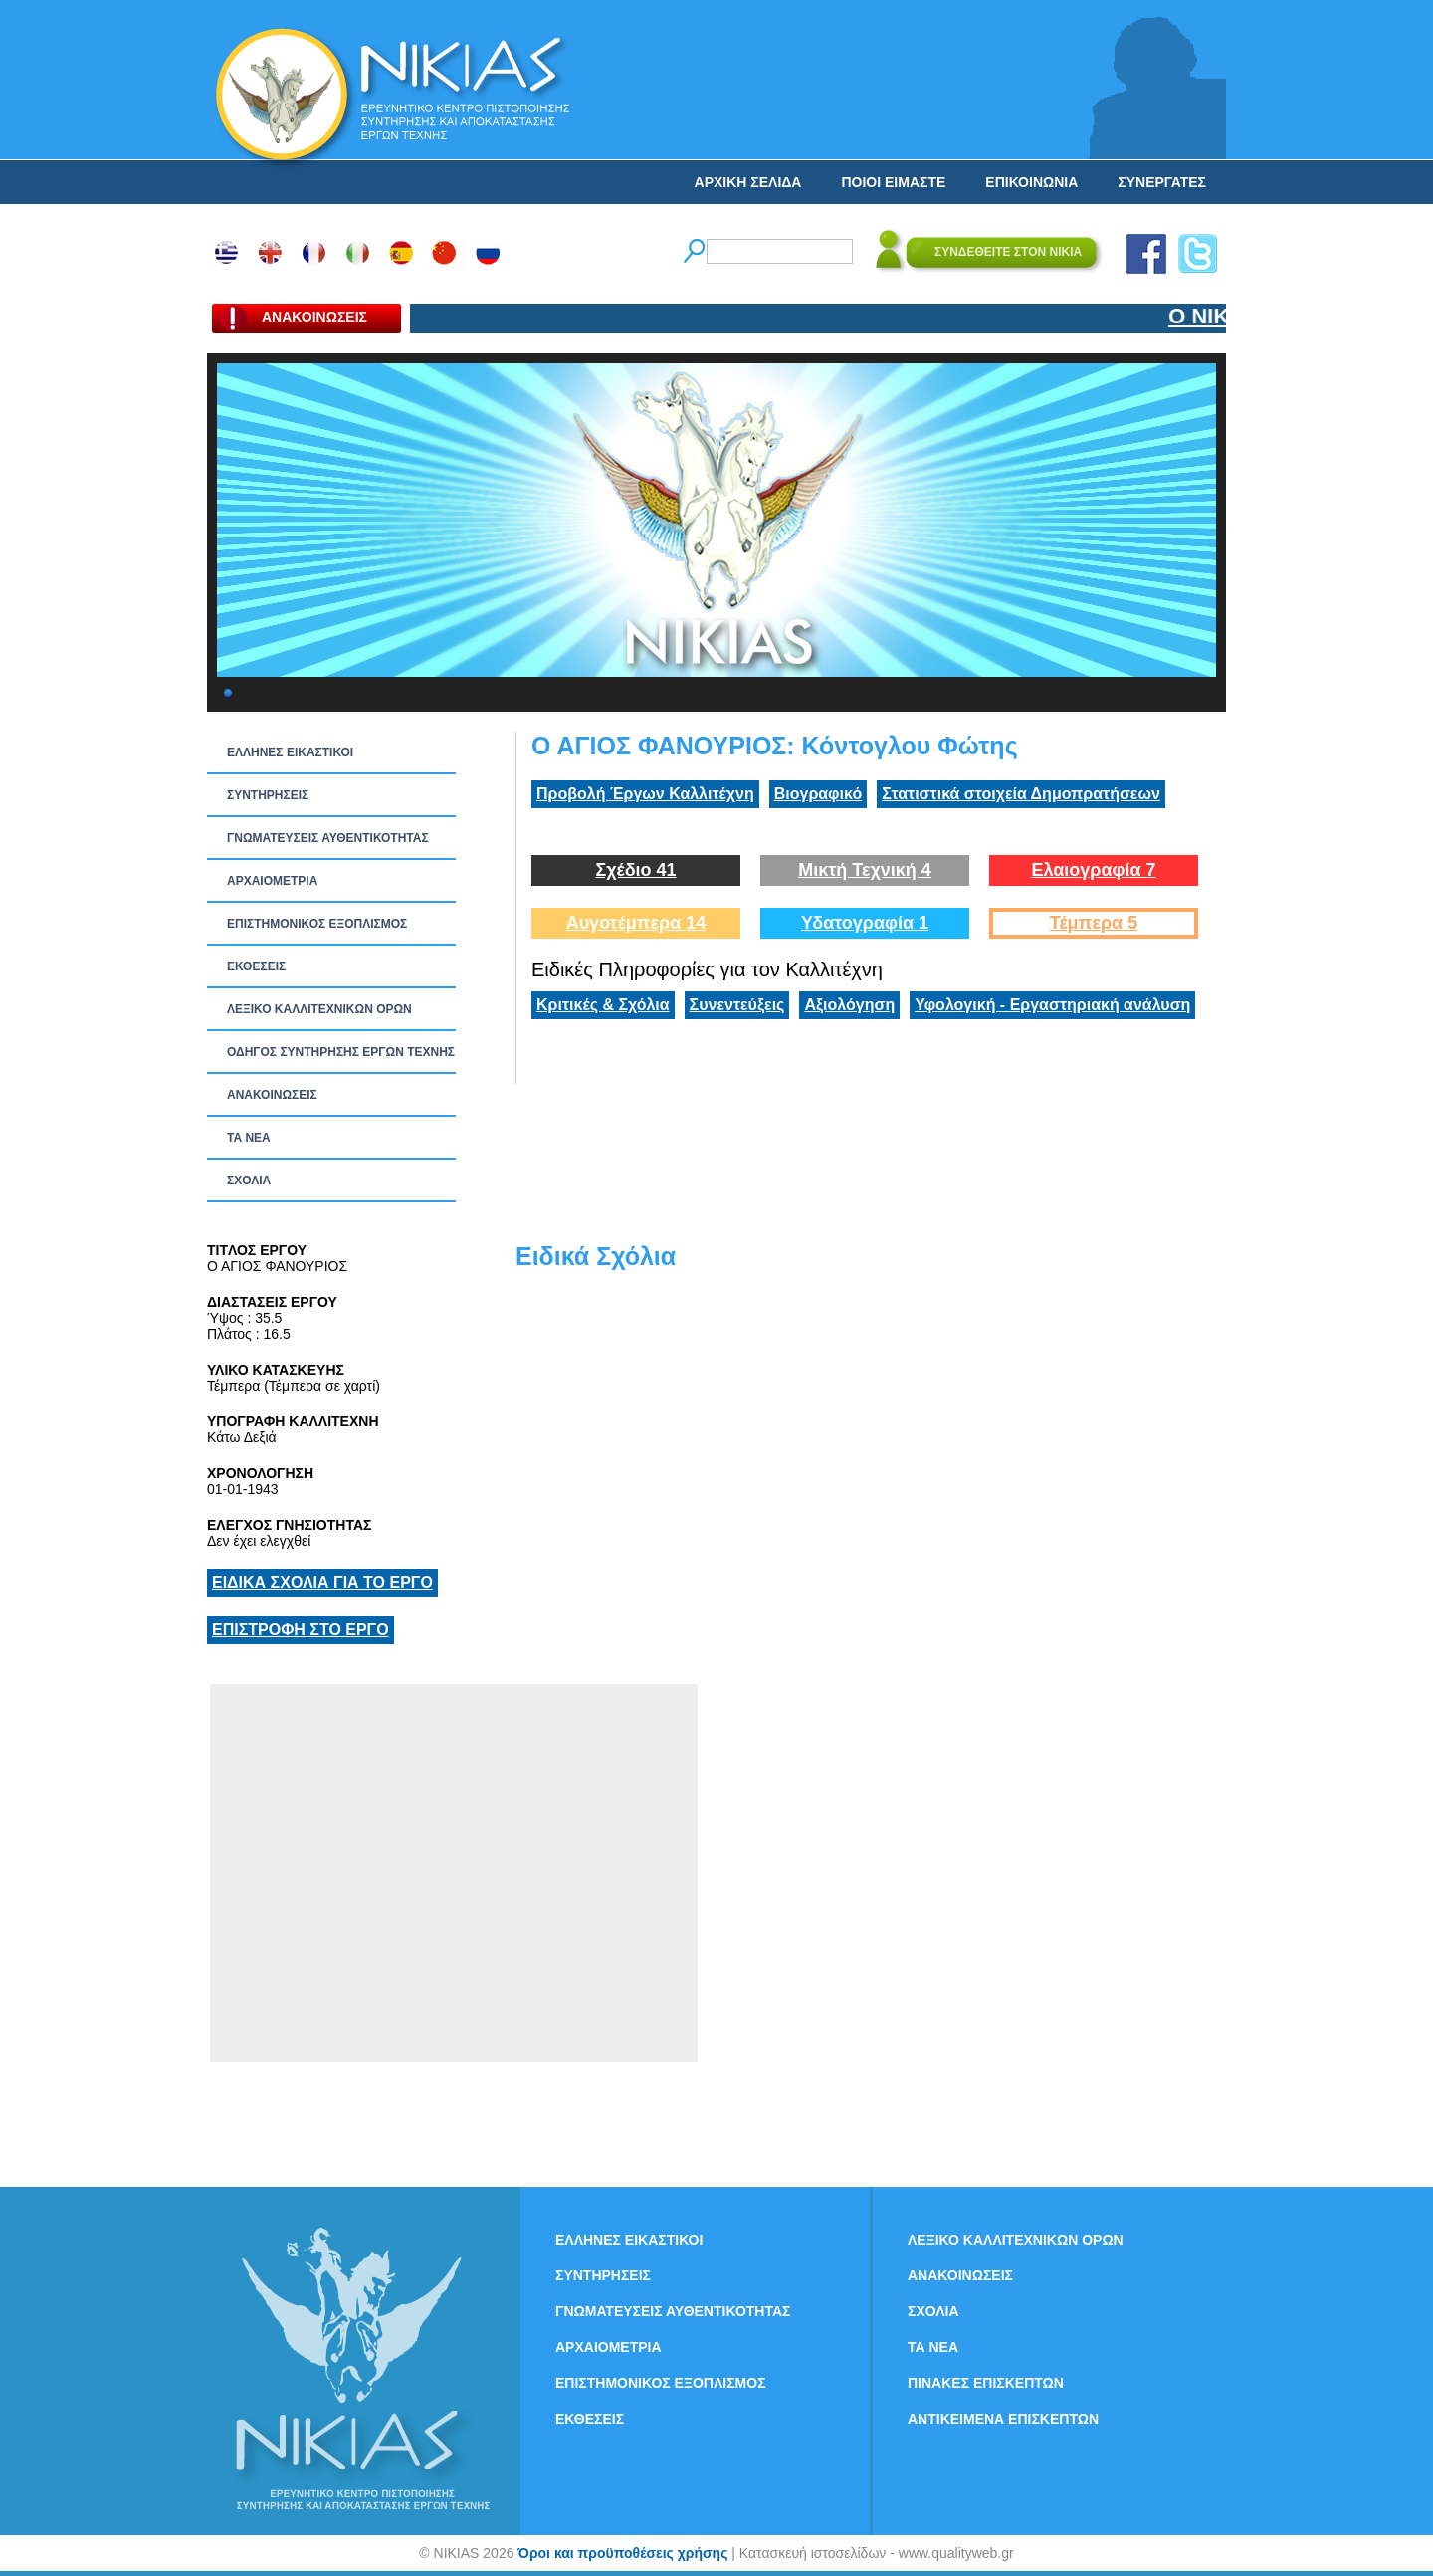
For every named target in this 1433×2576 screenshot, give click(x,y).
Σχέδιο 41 (635, 870)
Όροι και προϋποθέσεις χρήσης (622, 2553)
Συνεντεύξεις (737, 1004)
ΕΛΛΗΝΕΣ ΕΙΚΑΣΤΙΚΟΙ (290, 752)
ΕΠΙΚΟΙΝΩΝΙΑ (1031, 182)
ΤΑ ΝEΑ (249, 1138)
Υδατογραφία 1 (864, 923)
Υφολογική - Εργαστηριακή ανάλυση (1052, 1004)
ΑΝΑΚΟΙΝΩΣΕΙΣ (272, 1095)
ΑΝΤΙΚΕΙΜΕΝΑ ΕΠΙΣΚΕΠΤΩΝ (1003, 2419)
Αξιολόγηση (849, 1004)
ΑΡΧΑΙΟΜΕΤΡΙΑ (272, 881)
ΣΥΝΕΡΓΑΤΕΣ (1162, 182)
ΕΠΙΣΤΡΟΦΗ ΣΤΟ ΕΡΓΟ (300, 1629)
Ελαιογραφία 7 (1093, 870)
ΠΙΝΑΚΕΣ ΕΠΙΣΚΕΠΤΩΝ (986, 2383)
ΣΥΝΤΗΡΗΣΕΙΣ (267, 795)
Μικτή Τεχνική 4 (864, 870)
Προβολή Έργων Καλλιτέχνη (645, 793)
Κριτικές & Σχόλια (603, 1004)
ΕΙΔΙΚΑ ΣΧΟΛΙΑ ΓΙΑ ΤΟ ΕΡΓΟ (322, 1582)
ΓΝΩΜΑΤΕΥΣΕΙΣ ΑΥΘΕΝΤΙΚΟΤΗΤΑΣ (328, 838)
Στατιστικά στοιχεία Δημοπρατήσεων (1021, 793)
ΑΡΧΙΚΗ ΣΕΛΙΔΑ (748, 182)
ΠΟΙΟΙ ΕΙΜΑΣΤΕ (893, 182)
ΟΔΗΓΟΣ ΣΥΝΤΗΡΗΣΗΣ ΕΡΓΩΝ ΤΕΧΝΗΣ (341, 1052)
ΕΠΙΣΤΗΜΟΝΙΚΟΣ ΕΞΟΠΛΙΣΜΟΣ (317, 924)
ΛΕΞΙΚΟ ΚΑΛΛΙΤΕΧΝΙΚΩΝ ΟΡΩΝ (319, 1009)
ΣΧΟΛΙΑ (249, 1180)
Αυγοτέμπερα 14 (636, 923)
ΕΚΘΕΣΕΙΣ (256, 966)
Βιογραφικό (818, 793)
